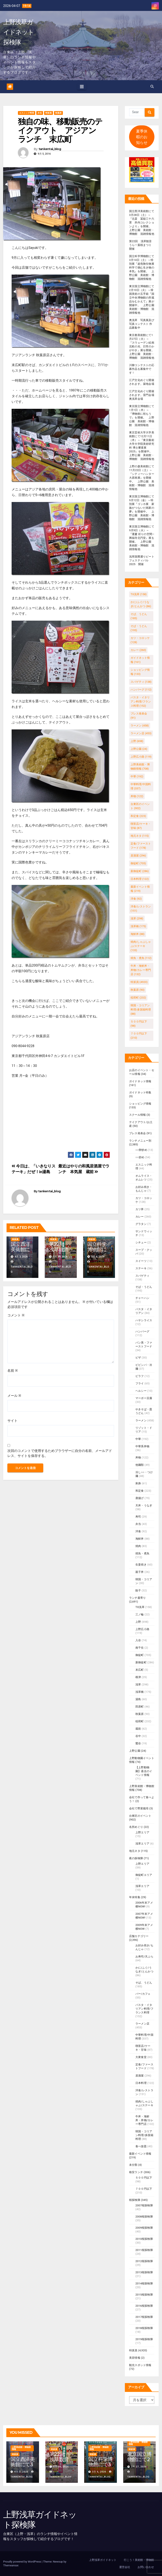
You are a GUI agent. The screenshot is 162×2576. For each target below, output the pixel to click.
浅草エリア (142, 1843)
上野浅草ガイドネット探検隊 (18, 32)
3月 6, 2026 (99, 2471)
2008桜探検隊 (144, 2216)
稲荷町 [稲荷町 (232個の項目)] (138, 997)
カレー (139, 1216)
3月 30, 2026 (61, 2466)
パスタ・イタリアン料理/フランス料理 (144, 2008)
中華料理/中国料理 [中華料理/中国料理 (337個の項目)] (141, 786)
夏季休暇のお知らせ (141, 137)
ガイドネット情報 (140, 1081)
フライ (139, 1383)
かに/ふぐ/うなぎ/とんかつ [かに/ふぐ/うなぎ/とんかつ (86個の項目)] (141, 604)
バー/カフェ (143, 1993)
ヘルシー (141, 1390)
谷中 (138, 1736)
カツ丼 (139, 1209)
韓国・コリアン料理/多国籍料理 (144, 2135)
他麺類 (139, 1464)
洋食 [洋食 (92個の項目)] (136, 898)
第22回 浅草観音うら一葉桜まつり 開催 (141, 245)
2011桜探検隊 (144, 2250)
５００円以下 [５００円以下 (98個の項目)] (139, 1023)
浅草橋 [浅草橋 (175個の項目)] (138, 926)
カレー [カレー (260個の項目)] (138, 650)
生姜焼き (141, 1564)
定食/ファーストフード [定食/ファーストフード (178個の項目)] (141, 845)
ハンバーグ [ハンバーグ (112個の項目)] (141, 689)
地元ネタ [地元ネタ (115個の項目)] (140, 835)
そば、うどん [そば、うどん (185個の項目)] (139, 616)
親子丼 (139, 1571)
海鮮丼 (139, 1538)
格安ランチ (136, 2172)
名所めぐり (136, 1826)
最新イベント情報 (140, 2153)
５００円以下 (143, 2177)
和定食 (139, 1490)
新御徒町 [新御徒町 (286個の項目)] (140, 871)
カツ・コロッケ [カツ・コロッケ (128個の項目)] (140, 640)
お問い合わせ (146, 2567)
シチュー (141, 1242)
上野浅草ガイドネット (102, 2559)
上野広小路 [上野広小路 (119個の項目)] (141, 756)
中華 (138, 1439)
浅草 (138, 1684)
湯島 (138, 1699)
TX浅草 (139, 1607)
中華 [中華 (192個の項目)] (137, 776)
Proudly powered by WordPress (22, 2561)
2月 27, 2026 (139, 2466)
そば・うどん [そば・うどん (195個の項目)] (139, 628)
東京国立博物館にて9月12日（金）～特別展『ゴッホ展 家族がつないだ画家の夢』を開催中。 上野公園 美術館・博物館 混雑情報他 (141, 508)
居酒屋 (139, 2075)
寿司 (138, 1516)
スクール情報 (137, 1114)
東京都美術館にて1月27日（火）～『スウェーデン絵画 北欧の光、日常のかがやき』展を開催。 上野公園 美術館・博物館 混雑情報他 (143, 346)
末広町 (139, 1669)
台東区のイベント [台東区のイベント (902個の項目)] (140, 806)
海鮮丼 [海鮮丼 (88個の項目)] (137, 934)
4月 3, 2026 (21, 2471)
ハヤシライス (143, 1320)
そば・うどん (143, 1286)
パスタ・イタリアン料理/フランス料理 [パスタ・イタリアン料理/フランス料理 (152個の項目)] (141, 701)
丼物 (138, 1457)
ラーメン (141, 1420)
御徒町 (139, 1655)
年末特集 (134, 1897)
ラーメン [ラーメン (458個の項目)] (140, 725)
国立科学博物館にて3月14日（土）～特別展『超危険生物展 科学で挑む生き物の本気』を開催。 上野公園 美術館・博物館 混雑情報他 (143, 267)
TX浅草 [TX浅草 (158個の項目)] (139, 594)
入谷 (138, 1640)
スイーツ (141, 1261)
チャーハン (142, 1298)
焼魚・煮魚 (142, 1553)
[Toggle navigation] (81, 87)
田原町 (139, 1706)
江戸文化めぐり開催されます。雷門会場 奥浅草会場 (141, 395)
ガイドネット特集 (140, 1092)
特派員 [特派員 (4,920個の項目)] (139, 982)
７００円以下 (143, 2188)
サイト (12, 1421)
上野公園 (134, 1750)
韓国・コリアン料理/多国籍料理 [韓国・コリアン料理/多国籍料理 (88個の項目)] (141, 1009)
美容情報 (134, 2357)
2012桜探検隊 (144, 2261)
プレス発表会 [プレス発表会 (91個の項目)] (139, 715)
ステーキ (141, 1268)
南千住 (139, 1647)
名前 (12, 1371)
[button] (152, 87)
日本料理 (141, 2083)
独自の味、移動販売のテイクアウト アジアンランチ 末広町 (60, 130)
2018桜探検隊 (144, 2328)
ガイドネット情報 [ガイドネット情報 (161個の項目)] (140, 660)
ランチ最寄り (137, 1597)
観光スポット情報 (140, 2365)
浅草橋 (139, 1691)
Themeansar (10, 2565)
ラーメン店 (142, 2023)
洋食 (138, 1531)
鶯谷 (138, 1743)
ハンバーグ (142, 1331)
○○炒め (139, 1157)
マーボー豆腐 (143, 1398)
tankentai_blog (50, 149)
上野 (138, 1621)
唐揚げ (139, 1498)
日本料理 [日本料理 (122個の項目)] (140, 878)
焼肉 (138, 1546)
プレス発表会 (137, 1133)
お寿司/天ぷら (144, 1956)
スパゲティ (142, 1275)
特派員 (48, 113)
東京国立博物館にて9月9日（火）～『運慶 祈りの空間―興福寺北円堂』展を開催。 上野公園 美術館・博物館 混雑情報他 (141, 538)
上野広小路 (142, 1629)
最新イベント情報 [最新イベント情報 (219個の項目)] (140, 888)
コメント (15, 1315)
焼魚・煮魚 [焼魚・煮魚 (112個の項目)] (141, 958)
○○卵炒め (141, 1149)
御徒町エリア (143, 1874)
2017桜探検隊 (144, 2316)
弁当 (40, 113)
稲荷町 (139, 1721)
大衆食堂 (141, 2057)
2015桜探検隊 (144, 2294)
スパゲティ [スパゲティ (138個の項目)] (141, 681)
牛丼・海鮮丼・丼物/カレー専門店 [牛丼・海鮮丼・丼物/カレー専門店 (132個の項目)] (141, 970)
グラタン (141, 1224)
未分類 (133, 2164)
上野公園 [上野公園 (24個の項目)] (139, 748)
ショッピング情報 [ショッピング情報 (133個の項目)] (140, 672)
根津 (138, 1677)
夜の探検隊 (136, 1858)
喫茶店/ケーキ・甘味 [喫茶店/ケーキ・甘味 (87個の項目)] (141, 826)
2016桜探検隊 (144, 2305)
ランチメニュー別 (140, 1140)
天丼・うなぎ (143, 1505)
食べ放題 (141, 2146)
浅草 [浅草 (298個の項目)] (137, 918)
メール (14, 1396)
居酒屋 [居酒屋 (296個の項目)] (138, 855)
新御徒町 (141, 1662)
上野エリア (142, 1832)
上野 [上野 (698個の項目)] (137, 741)
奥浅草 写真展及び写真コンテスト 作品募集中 (141, 324)
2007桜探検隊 (144, 2205)
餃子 (138, 1590)
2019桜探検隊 (144, 2339)
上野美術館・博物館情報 (21, 2448)
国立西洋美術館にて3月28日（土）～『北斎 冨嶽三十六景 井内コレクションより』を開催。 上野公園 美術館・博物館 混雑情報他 (141, 222)
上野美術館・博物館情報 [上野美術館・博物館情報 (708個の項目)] (140, 766)
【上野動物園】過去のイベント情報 (143, 1771)
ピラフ (139, 1376)
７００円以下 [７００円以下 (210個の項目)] (139, 1035)
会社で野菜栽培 (138, 1808)
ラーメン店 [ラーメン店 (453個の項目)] (141, 733)
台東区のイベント (140, 1815)
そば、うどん (143, 1982)
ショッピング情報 (140, 1103)
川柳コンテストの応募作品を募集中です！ (141, 369)
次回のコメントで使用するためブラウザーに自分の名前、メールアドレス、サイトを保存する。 (59, 1453)
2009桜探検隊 (144, 2227)
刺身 (138, 1483)
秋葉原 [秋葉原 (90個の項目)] (137, 989)
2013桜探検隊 (144, 2272)
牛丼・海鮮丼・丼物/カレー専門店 (144, 2120)
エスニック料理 (26, 113)
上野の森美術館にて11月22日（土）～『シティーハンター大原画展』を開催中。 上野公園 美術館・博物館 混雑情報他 (141, 478)
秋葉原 (58, 113)
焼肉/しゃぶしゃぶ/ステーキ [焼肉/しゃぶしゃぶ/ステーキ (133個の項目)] (141, 946)
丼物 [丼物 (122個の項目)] (137, 796)
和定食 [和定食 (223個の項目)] (138, 816)
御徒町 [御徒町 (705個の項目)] (138, 863)
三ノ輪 (139, 1614)
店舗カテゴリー (138, 1936)
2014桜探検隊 (144, 2283)
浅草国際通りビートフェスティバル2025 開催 (141, 560)
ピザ (138, 1357)
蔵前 (138, 1728)
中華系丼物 (142, 1446)
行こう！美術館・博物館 (139, 2559)
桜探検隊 (134, 2200)
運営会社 (124, 2567)
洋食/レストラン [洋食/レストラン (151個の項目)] (141, 908)
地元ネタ (134, 1850)
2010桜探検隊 (144, 2238)
